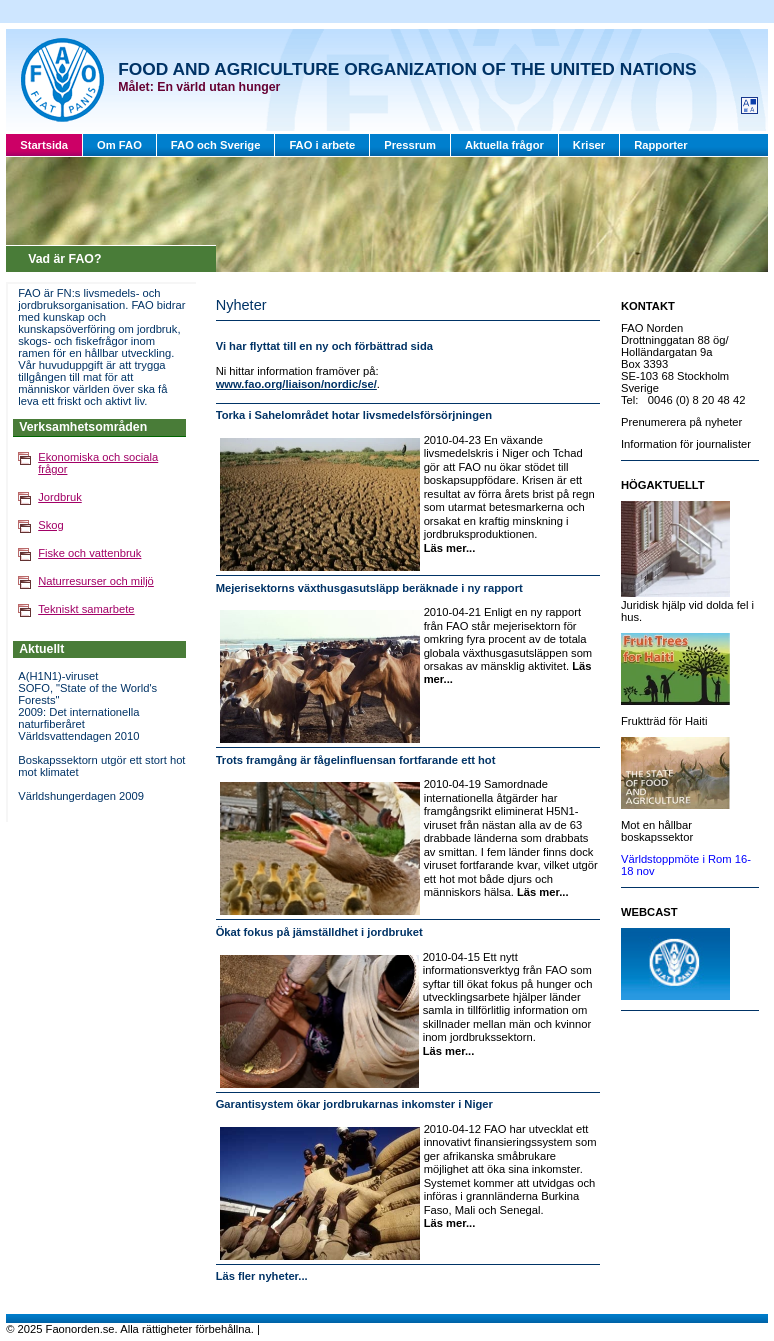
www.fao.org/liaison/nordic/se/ (296, 384)
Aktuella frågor (504, 145)
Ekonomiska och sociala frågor (98, 463)
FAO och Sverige (216, 145)
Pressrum (410, 145)
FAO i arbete (322, 145)
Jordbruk (60, 497)
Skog (51, 525)
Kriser (589, 145)
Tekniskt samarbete (86, 609)
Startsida (44, 145)
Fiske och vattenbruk (89, 553)
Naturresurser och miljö (96, 581)
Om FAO (119, 145)
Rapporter (660, 145)
